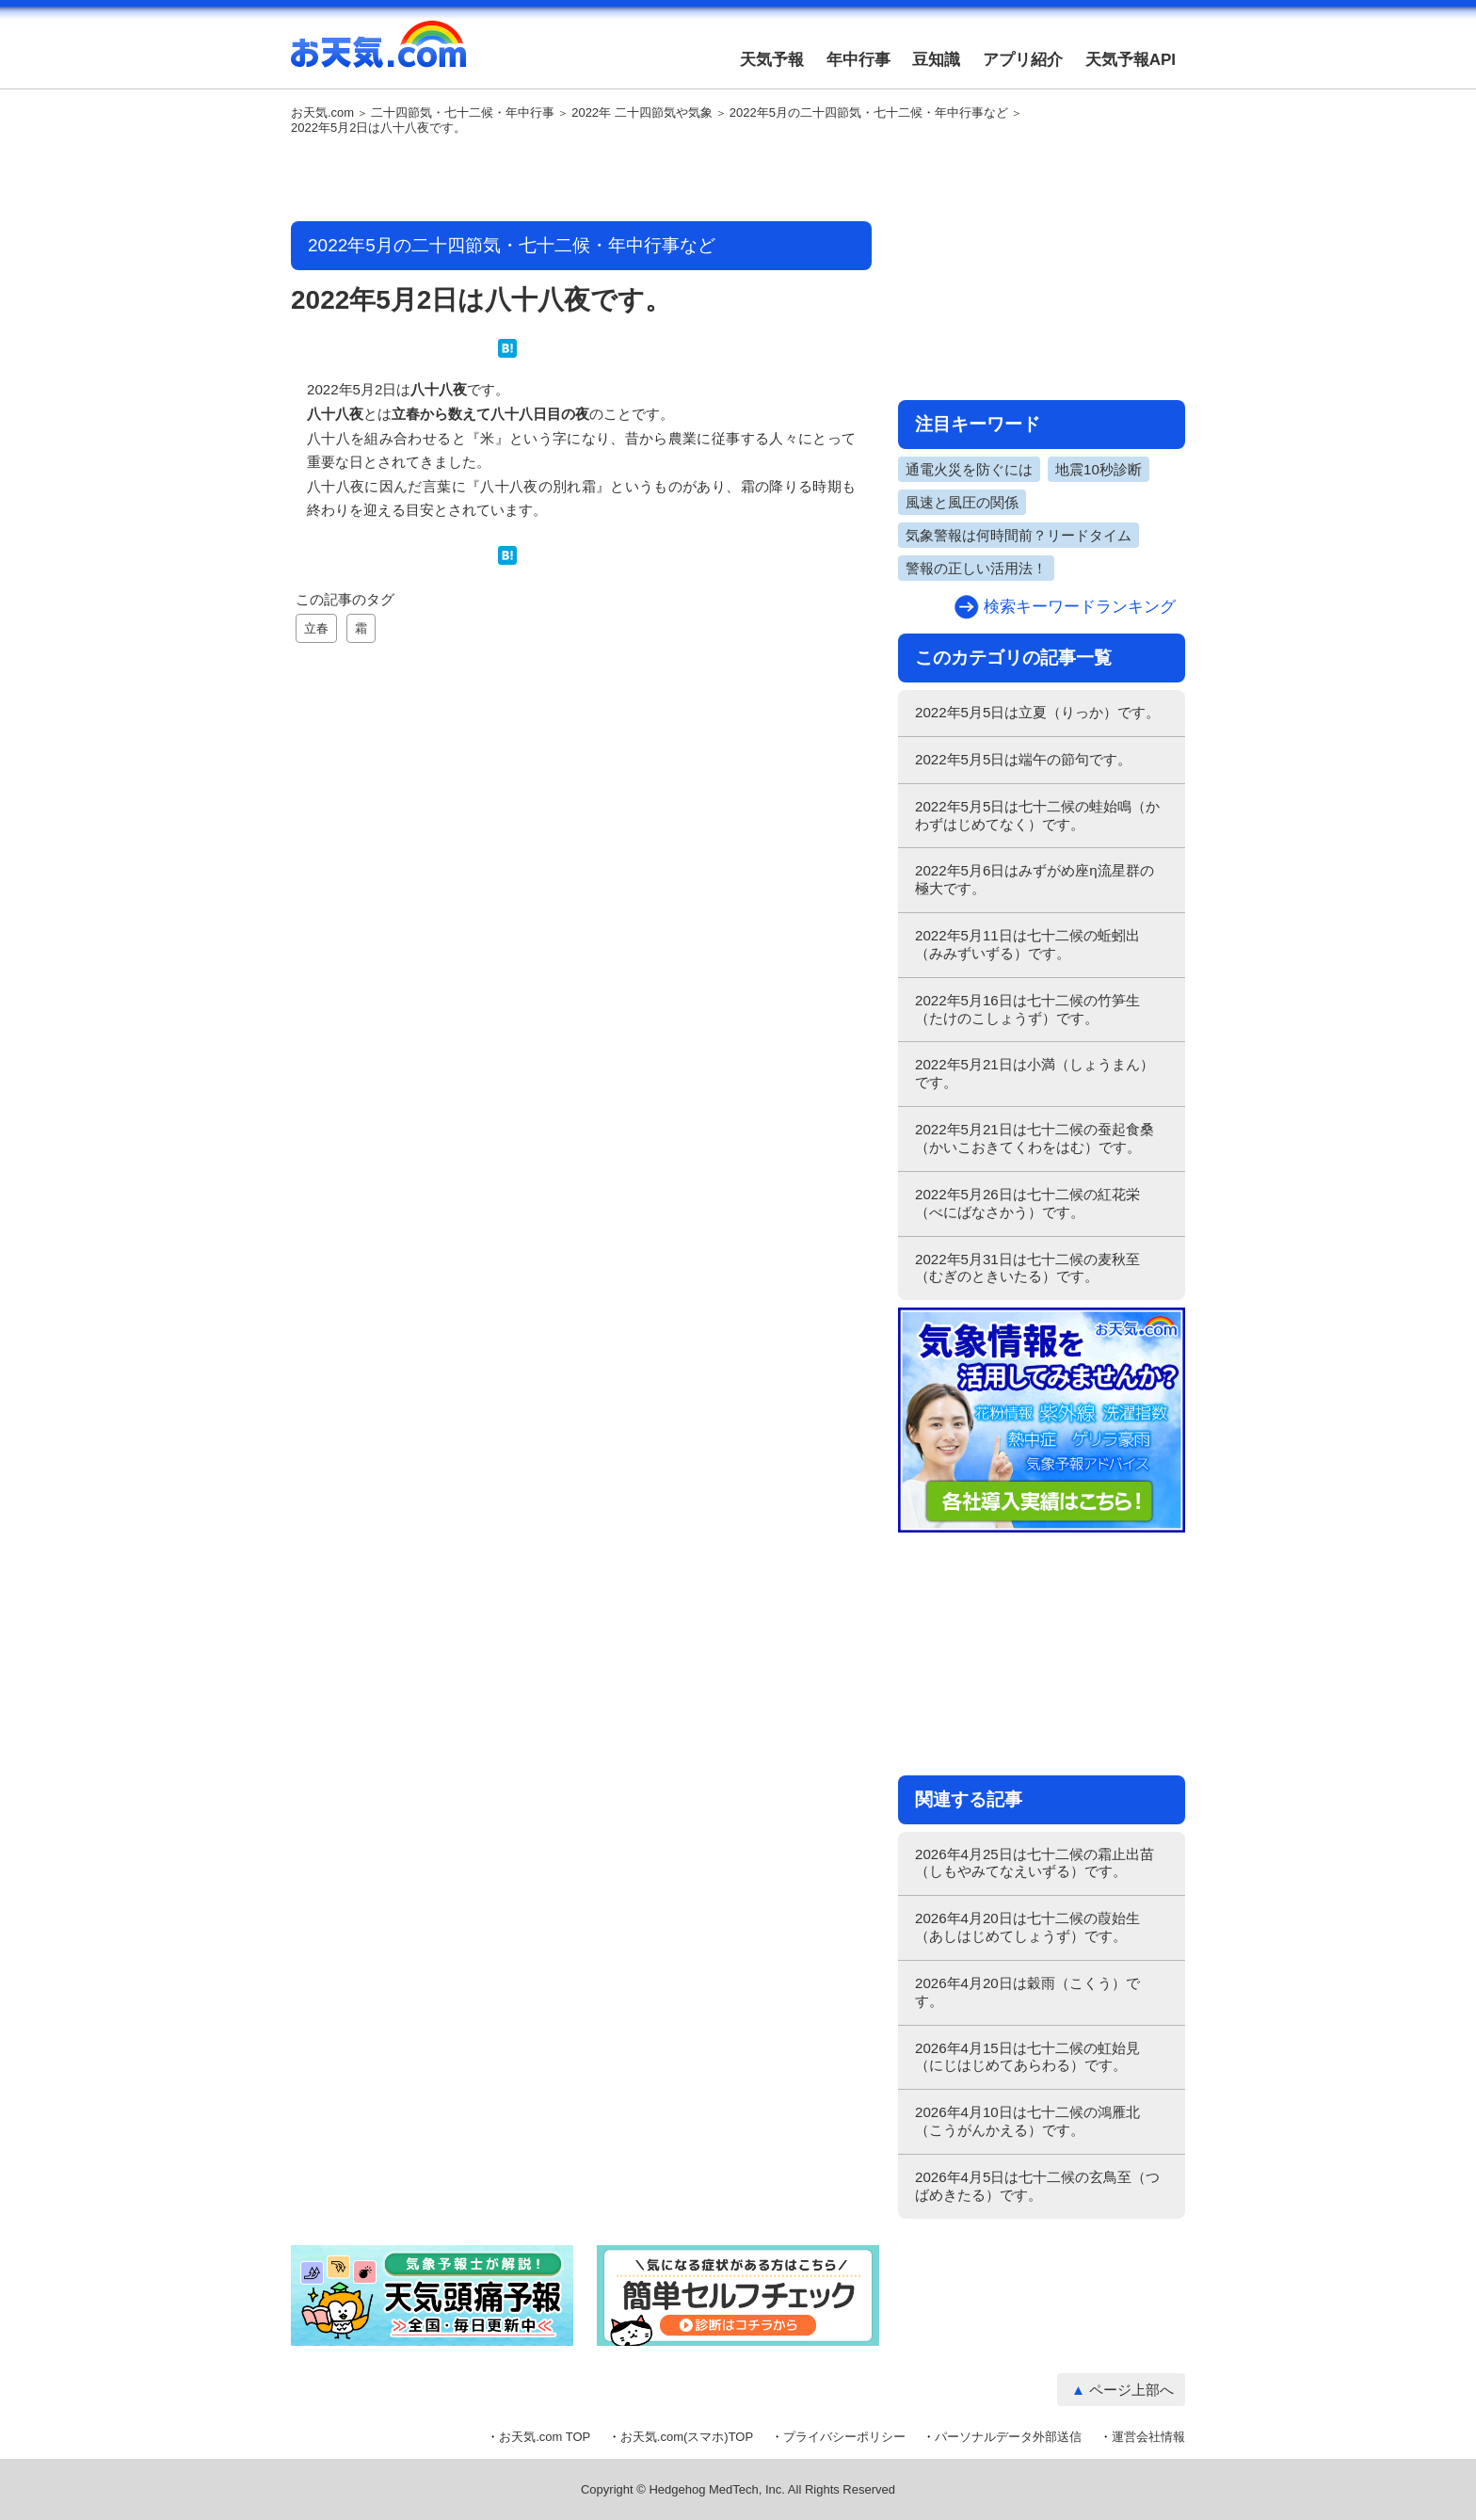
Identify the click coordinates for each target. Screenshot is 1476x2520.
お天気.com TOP (544, 2437)
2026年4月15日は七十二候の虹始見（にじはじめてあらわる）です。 (1027, 2057)
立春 (316, 628)
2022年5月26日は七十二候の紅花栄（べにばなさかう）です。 (1027, 1203)
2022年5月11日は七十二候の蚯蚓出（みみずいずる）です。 (1027, 944)
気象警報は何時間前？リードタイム (1018, 535)
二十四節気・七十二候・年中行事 (462, 113)
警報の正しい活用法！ (976, 568)
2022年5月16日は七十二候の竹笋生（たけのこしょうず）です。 (1027, 1009)
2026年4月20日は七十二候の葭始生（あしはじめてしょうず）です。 (1027, 1927)
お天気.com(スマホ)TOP (686, 2437)
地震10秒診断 (1098, 469)
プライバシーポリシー (844, 2437)
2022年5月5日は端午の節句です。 (1023, 759)
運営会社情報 (1148, 2437)
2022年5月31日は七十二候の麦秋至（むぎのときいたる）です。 (1027, 1268)
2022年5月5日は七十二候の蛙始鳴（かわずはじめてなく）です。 (1037, 815)
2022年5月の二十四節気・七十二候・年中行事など (869, 113)
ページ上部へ (1131, 2390)
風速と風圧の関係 (962, 502)
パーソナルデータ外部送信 (1008, 2437)
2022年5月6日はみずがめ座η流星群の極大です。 (1034, 879)
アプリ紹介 (1023, 60)
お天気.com (378, 54)
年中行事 (858, 60)
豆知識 (936, 60)
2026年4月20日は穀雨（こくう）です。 (1027, 1992)
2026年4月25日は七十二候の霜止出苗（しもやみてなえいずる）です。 (1034, 1863)
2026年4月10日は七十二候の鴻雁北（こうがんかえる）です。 (1027, 2121)
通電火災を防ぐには (969, 469)
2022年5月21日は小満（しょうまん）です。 (1034, 1073)
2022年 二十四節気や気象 (642, 113)
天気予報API (1130, 60)
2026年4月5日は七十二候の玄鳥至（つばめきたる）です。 (1037, 2186)
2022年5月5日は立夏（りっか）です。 (1037, 712)
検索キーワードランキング (1080, 607)
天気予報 (772, 60)
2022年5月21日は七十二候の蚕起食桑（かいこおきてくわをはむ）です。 (1034, 1138)
